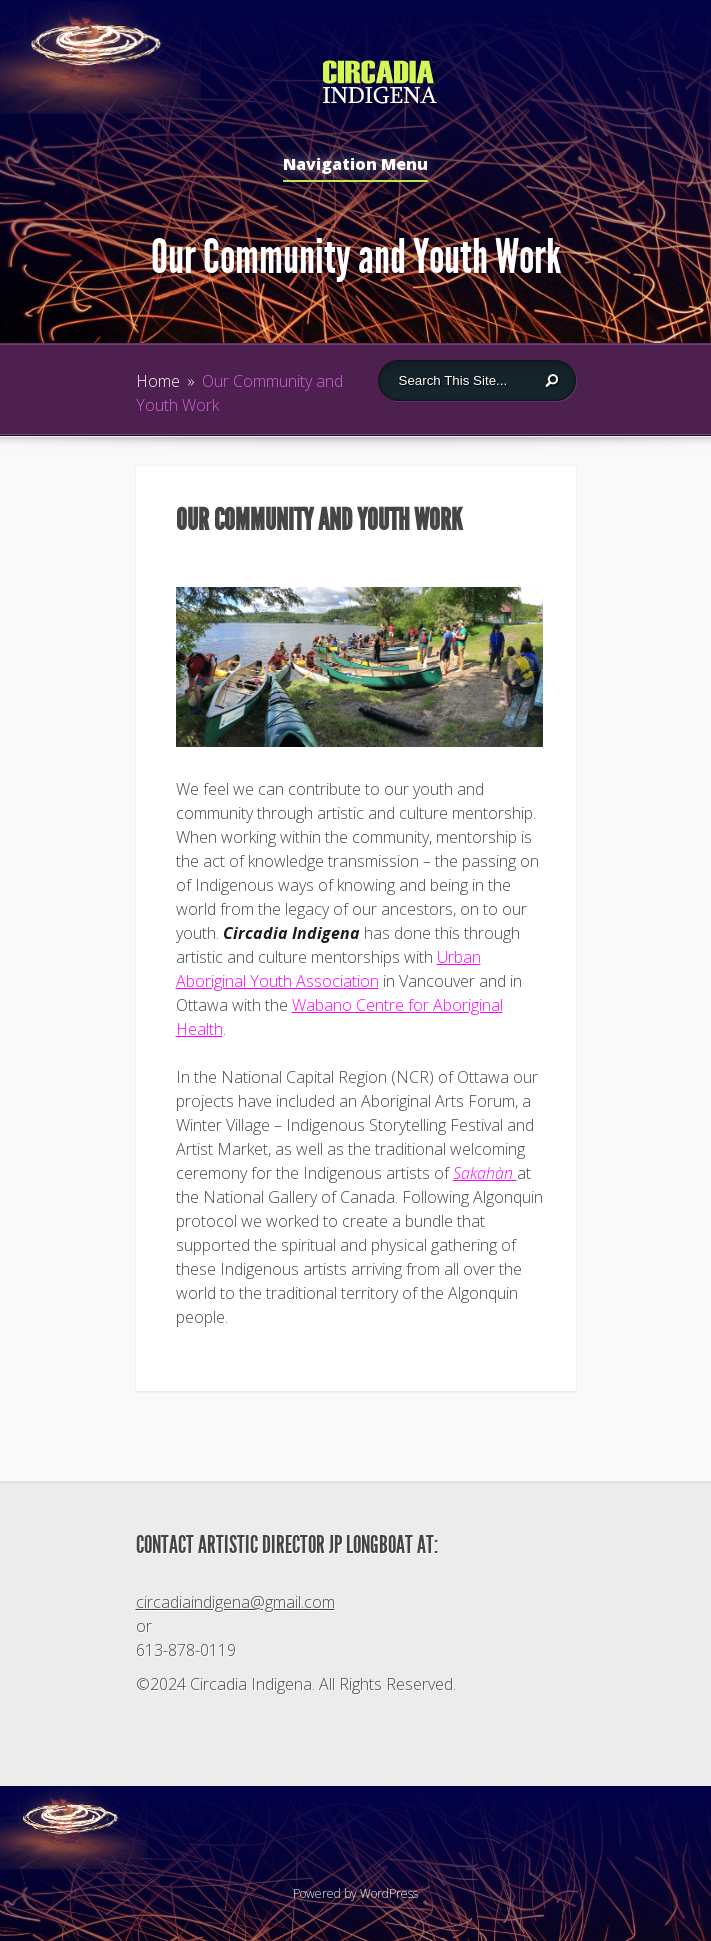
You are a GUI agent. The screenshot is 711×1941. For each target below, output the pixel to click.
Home (158, 381)
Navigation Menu (355, 165)
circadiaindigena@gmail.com (235, 1602)
